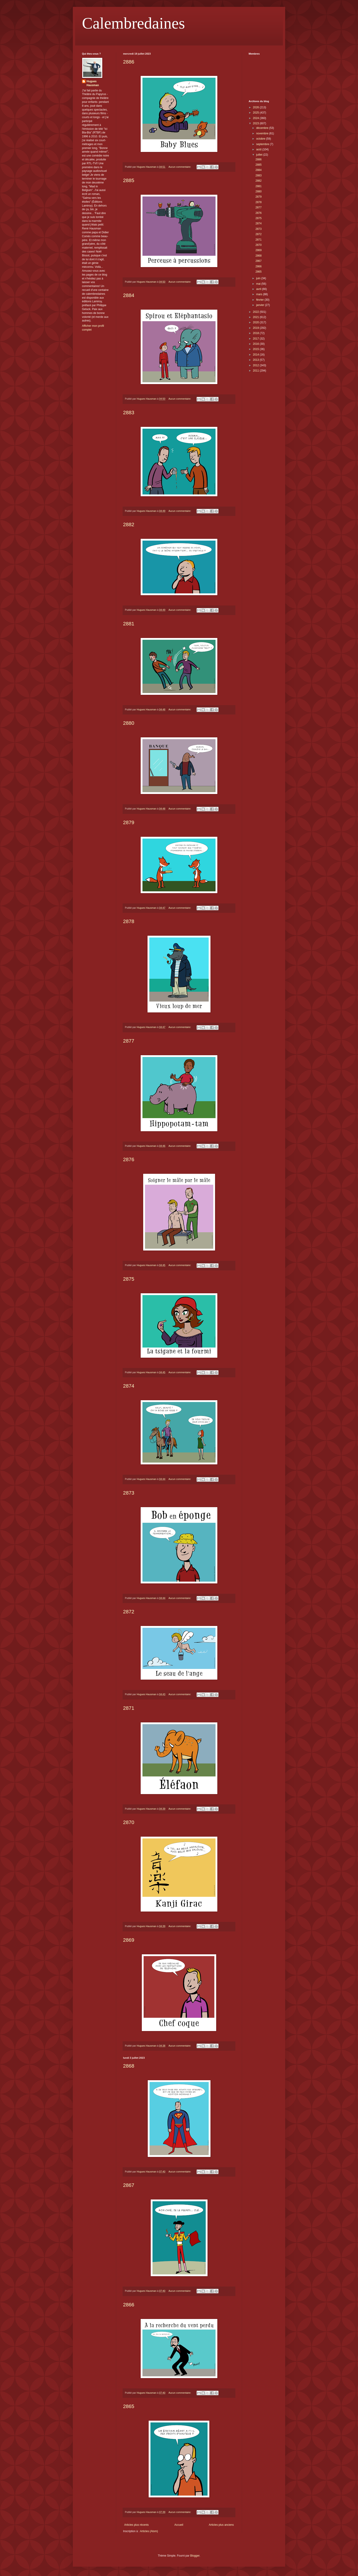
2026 (256, 107)
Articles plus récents (136, 2524)
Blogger (195, 2555)
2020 (256, 322)
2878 (128, 921)
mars (259, 294)
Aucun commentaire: (180, 166)
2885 (128, 180)
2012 (256, 365)
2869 (128, 1940)
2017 (256, 338)
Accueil (178, 2524)
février (260, 299)
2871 (128, 1708)
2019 (256, 327)
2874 (128, 1386)
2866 (128, 2305)
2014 (256, 354)
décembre (262, 128)
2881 (128, 624)
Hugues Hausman (93, 83)
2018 (256, 333)
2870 (128, 1822)
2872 (128, 1612)
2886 (128, 62)
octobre (261, 138)
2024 (256, 118)
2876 (128, 1159)
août (259, 149)
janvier (260, 305)
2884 (128, 295)
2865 (128, 2406)
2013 (256, 359)
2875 (128, 1279)
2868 (128, 2066)
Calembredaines (133, 23)
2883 (128, 412)
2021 (256, 317)
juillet (259, 154)
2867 (128, 2185)
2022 (256, 311)
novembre (262, 133)
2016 (256, 343)
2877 (128, 1041)
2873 (128, 1493)
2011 (256, 370)
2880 (128, 723)
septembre (263, 144)
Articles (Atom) (149, 2531)
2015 (256, 349)
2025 (256, 112)
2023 (256, 123)
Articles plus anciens (221, 2524)
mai (258, 283)
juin (258, 278)
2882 (128, 524)
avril (259, 289)
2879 (128, 822)
